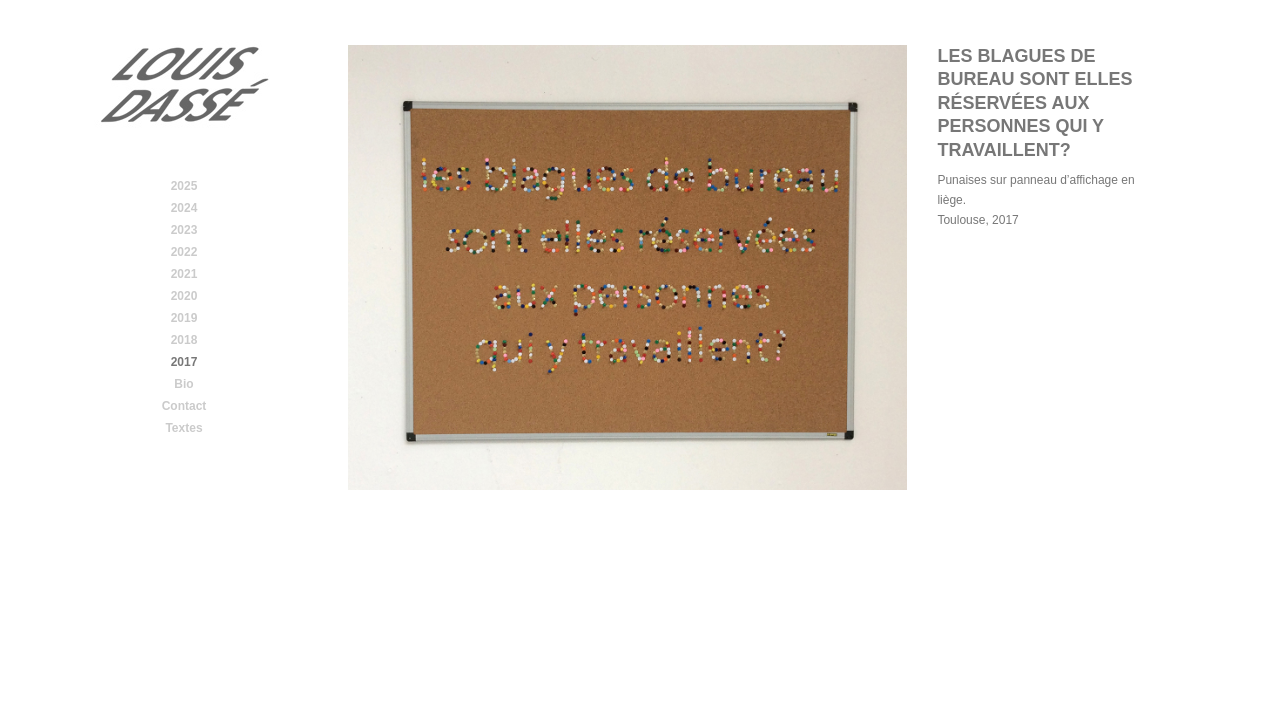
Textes (183, 428)
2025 (184, 186)
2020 (184, 296)
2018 (184, 340)
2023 (184, 230)
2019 (184, 318)
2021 (184, 274)
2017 (184, 362)
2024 (184, 208)
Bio (183, 384)
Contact (184, 406)
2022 (184, 252)
